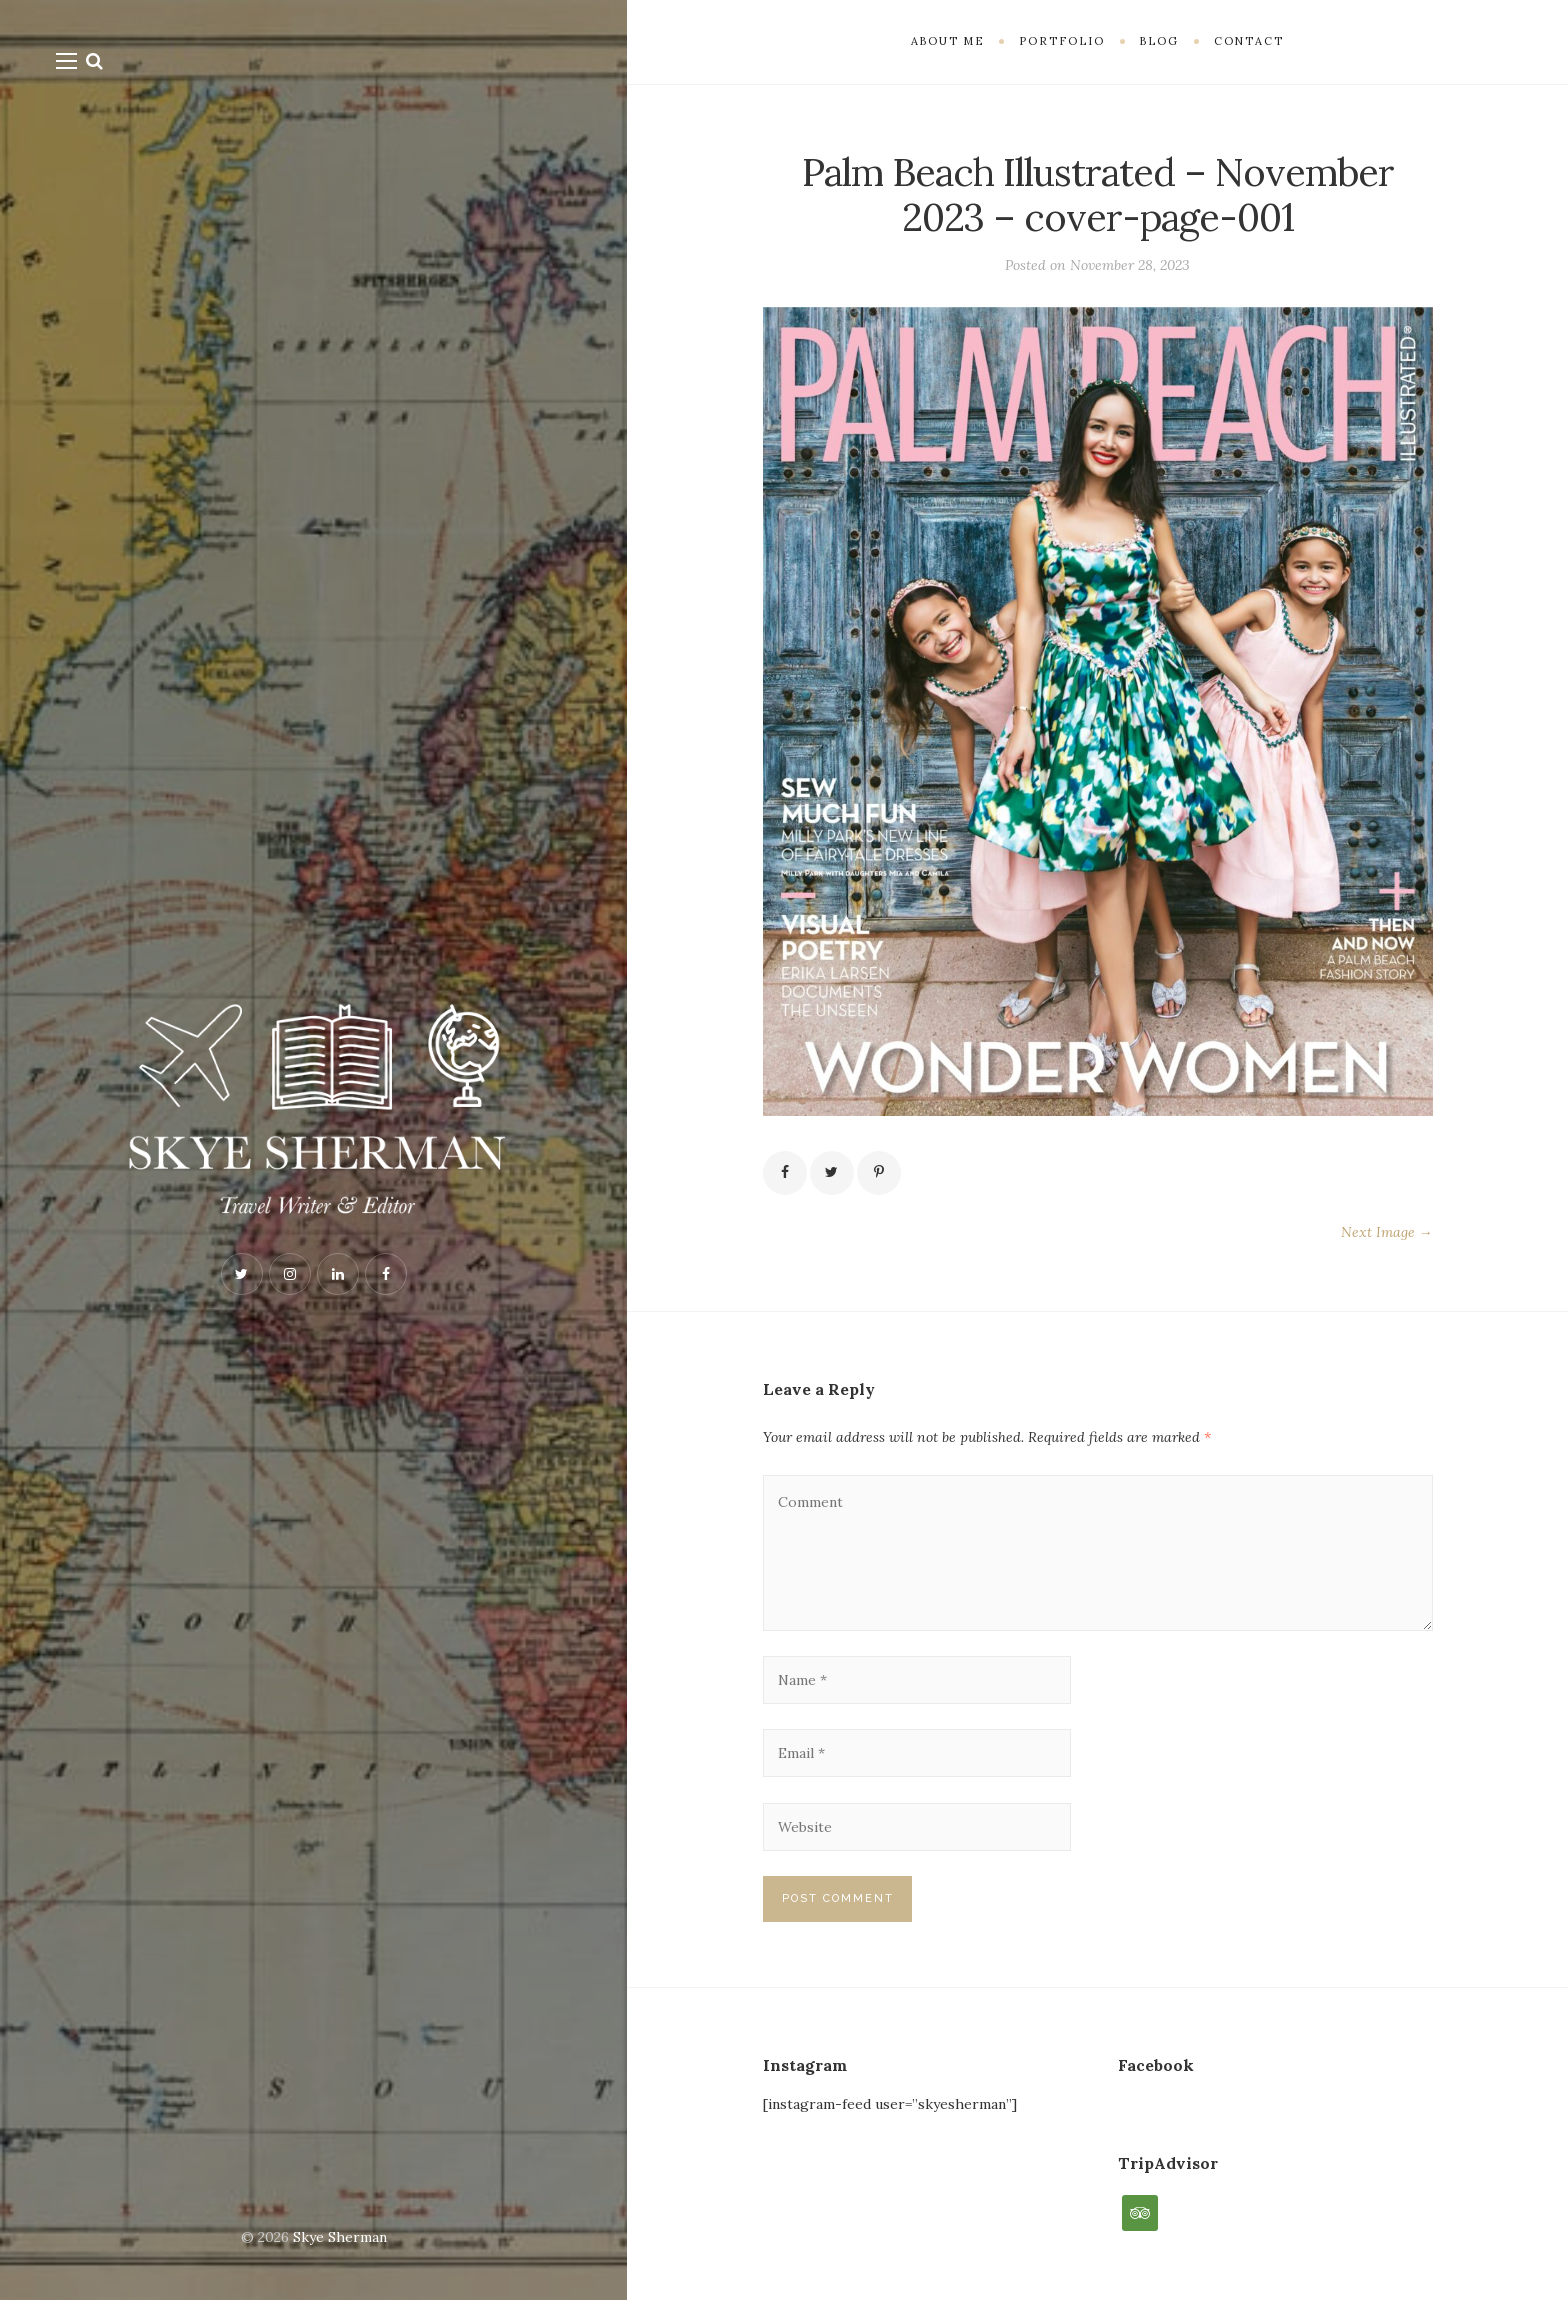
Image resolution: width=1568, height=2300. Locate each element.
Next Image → (1387, 1232)
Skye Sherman (340, 2237)
